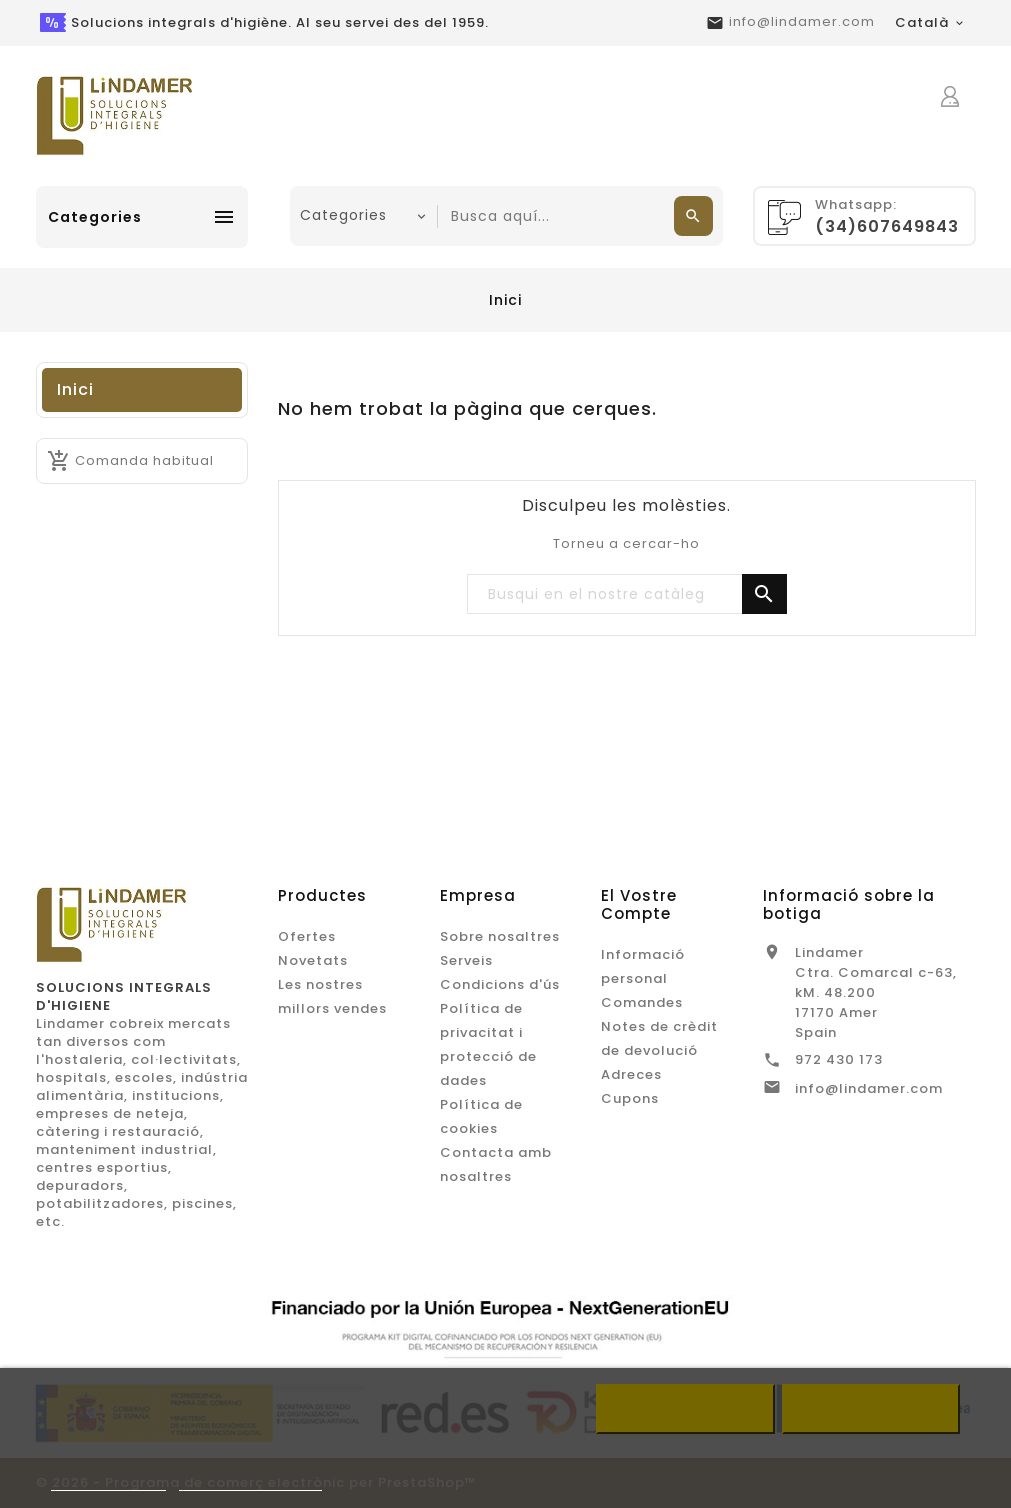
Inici (75, 389)
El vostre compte (639, 904)
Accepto (871, 1409)
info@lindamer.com (802, 21)
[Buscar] (627, 595)
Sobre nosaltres (500, 936)
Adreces (631, 1074)
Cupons (630, 1098)
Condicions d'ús (500, 984)
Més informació (109, 1481)
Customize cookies (250, 1481)
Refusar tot (685, 1409)
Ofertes (307, 936)
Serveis (466, 960)
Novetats (313, 960)
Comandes (642, 1002)
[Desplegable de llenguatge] (930, 23)
